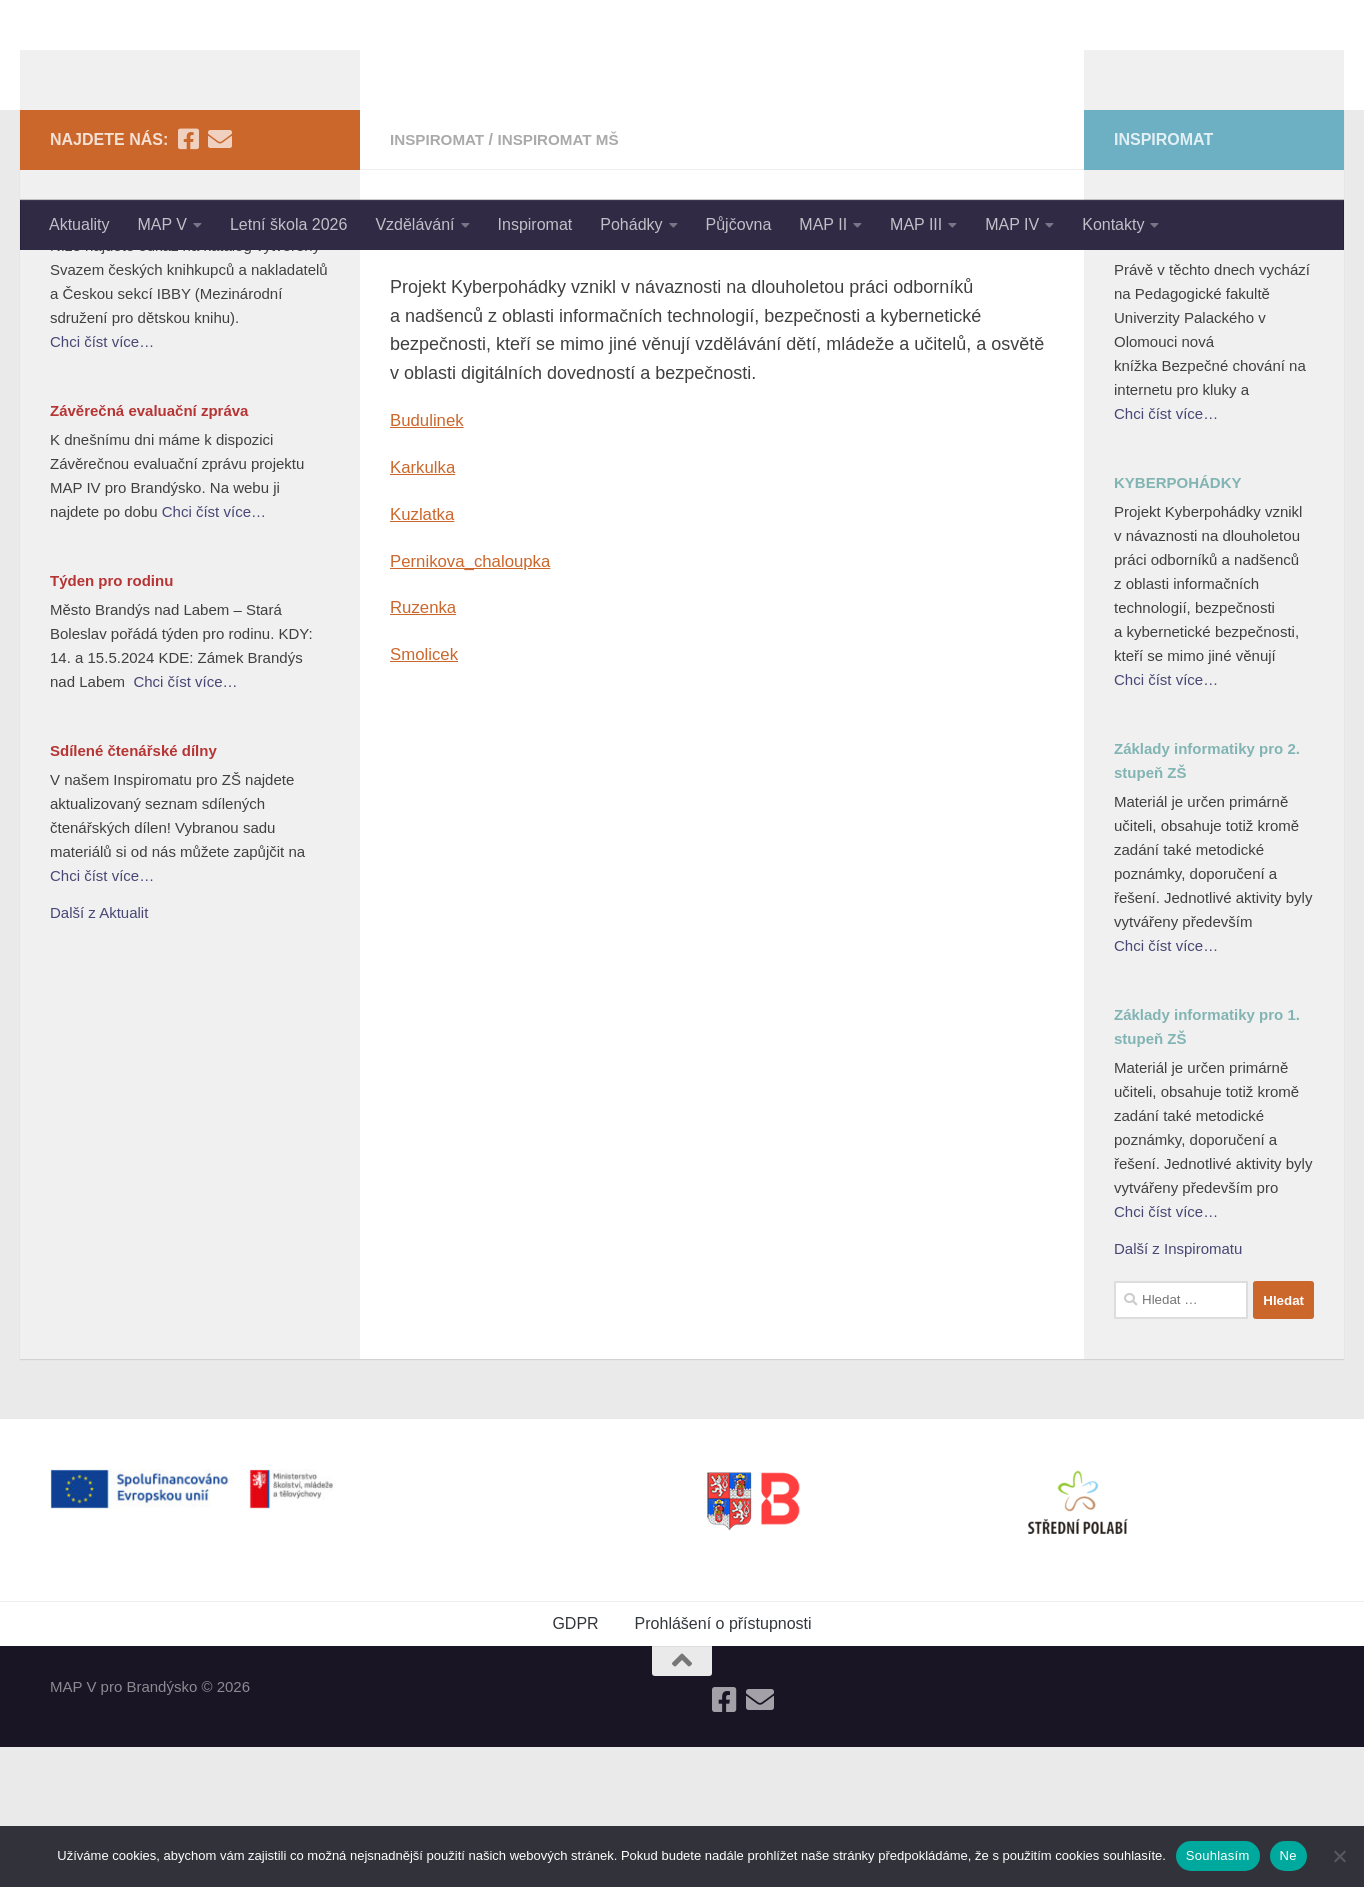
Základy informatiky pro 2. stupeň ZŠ (1207, 900)
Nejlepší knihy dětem (124, 356)
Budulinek (429, 560)
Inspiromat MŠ (567, 279)
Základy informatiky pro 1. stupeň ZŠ (1207, 1166)
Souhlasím (1218, 1855)
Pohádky (631, 224)
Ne (1288, 1855)
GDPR (575, 1763)
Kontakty (1113, 224)
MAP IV (1012, 224)
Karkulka (425, 607)
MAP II (823, 224)
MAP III (916, 224)
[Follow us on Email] (220, 279)
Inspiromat (535, 224)
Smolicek (426, 794)
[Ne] (1339, 1856)
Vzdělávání (414, 224)
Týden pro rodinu (111, 720)
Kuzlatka (424, 654)
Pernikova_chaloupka (476, 700)
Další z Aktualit (99, 1052)
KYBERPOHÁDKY (1178, 622)
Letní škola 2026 (288, 224)
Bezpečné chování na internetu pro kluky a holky (1209, 368)
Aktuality (79, 224)
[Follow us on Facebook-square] (188, 279)
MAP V (162, 224)
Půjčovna (739, 224)
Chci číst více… (102, 481)
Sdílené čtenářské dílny (133, 890)
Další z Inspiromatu (1178, 1388)
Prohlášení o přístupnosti (723, 1763)
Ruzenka (425, 747)
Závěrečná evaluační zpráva (149, 550)
